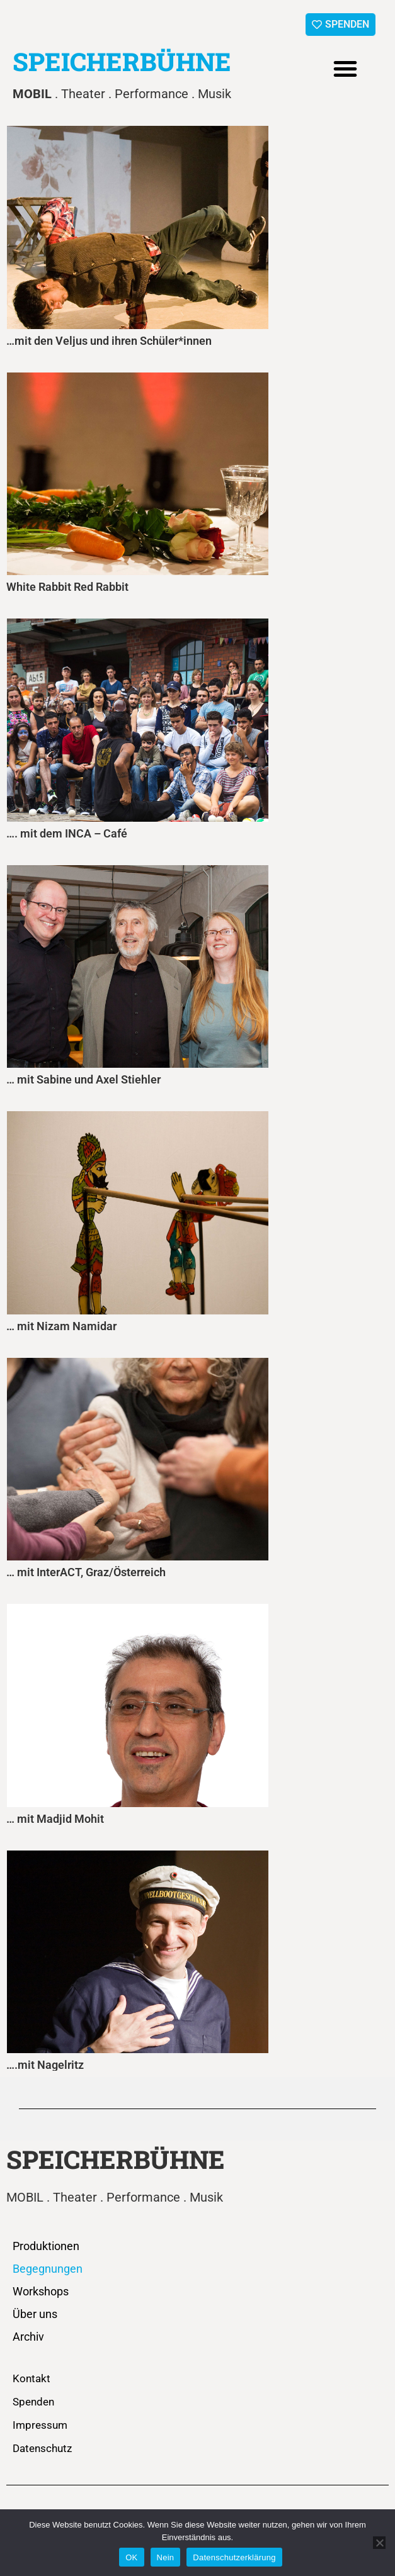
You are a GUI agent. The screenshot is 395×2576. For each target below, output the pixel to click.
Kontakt (31, 2378)
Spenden (33, 2401)
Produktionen (46, 2246)
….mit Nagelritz (45, 2064)
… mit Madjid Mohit (55, 1818)
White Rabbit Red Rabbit (67, 586)
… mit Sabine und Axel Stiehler (83, 1079)
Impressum (40, 2425)
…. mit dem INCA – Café (66, 833)
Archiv (28, 2336)
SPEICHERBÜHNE (122, 61)
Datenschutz (42, 2448)
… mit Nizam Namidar (61, 1326)
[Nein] (379, 2542)
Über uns (35, 2314)
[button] (345, 68)
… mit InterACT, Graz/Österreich (86, 1572)
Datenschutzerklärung (234, 2557)
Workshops (41, 2291)
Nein (166, 2557)
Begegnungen (48, 2268)
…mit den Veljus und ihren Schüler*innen (109, 340)
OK (131, 2557)
